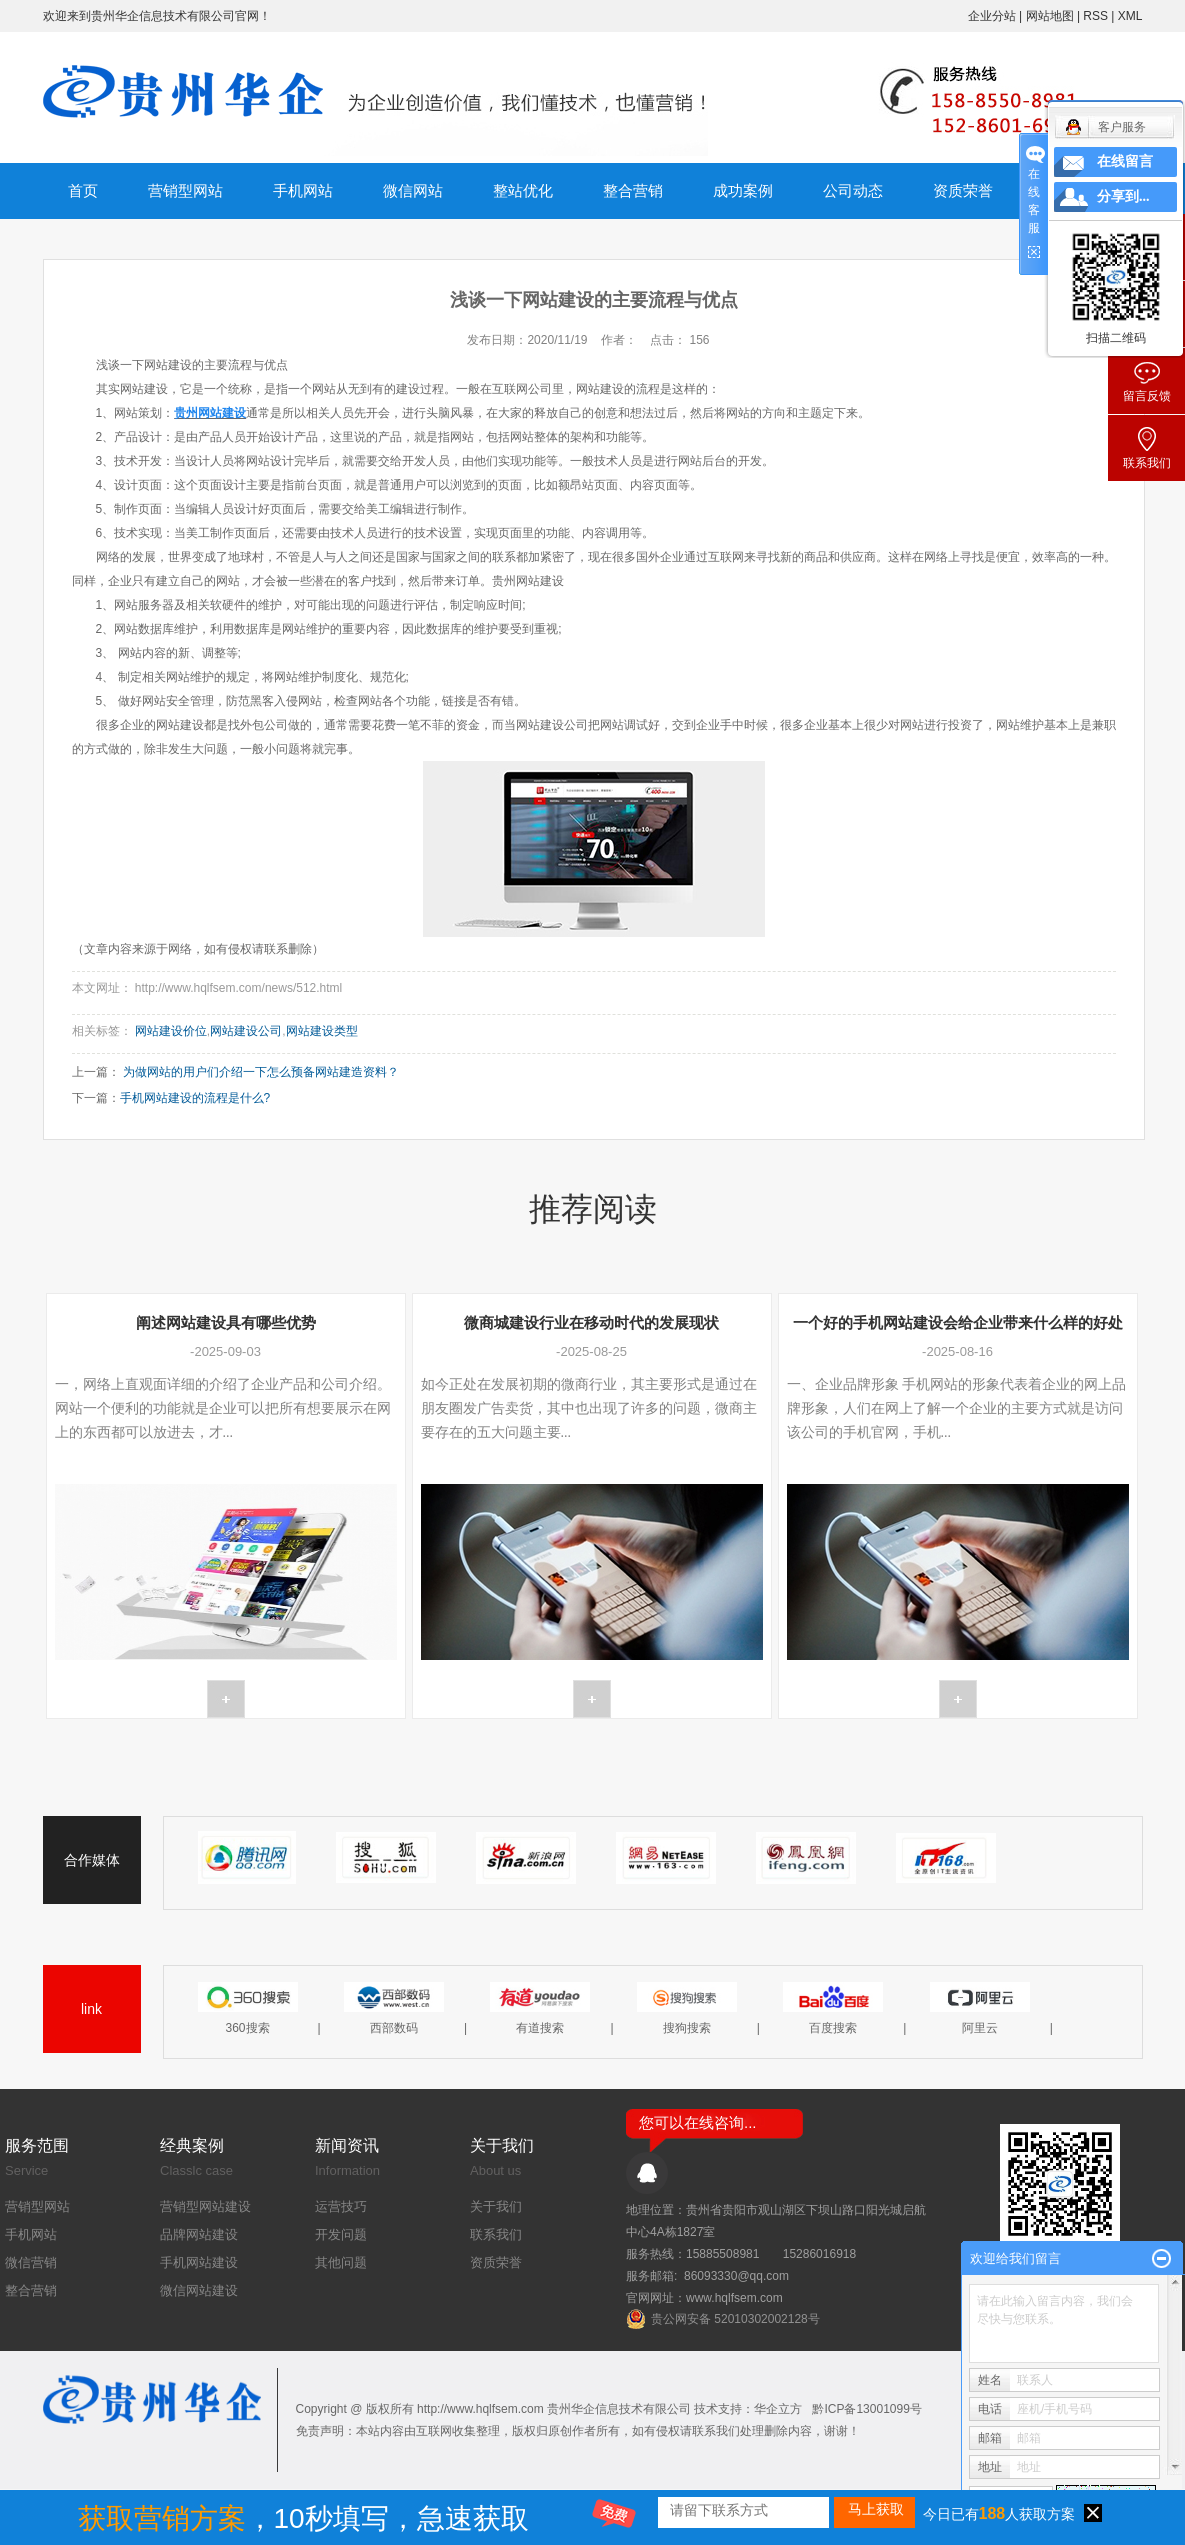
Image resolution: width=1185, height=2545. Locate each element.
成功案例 (743, 190)
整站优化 (523, 190)
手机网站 (303, 190)
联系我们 (496, 2234)
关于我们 (496, 2206)
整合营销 (633, 190)
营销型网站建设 (205, 2206)
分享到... (1123, 196)
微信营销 (31, 2262)
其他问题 (341, 2262)
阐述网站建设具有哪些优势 (226, 1322)
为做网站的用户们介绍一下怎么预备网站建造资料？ (261, 1072)
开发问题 (341, 2234)
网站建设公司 (246, 1031)
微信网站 (413, 190)
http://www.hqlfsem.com (480, 2409)
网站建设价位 (171, 1031)
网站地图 (1051, 16)
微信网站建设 (199, 2290)
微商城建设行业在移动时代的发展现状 (591, 1322)
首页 (83, 190)
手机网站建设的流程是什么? (195, 1098)
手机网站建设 (199, 2262)
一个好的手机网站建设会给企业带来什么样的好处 (958, 1322)
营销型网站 (185, 190)
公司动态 (853, 190)
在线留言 (1125, 161)
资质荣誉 (963, 190)
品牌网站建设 (199, 2234)
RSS (1095, 16)
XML (1130, 16)
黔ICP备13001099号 (866, 2409)
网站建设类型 (322, 1031)
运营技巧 (341, 2206)
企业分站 (992, 16)
